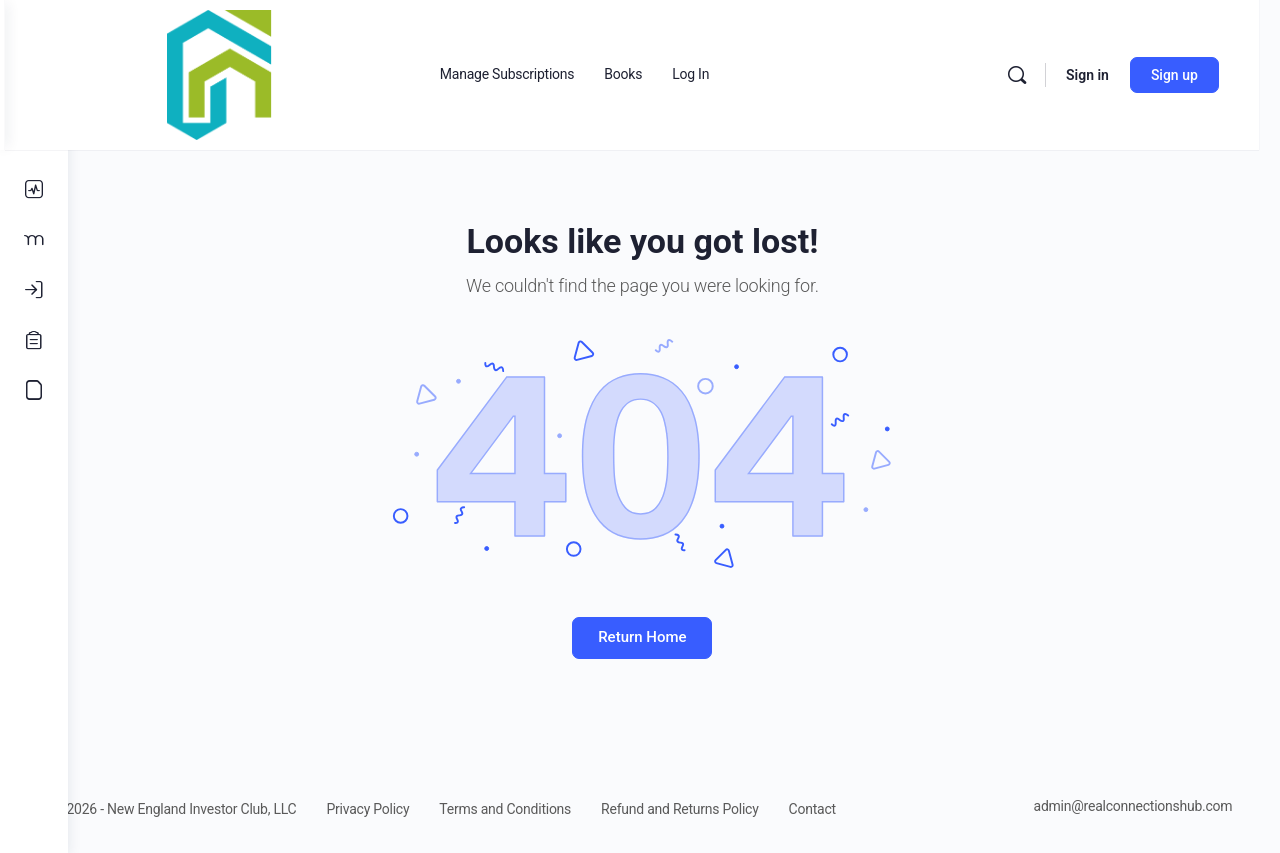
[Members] (34, 240)
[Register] (34, 340)
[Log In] (34, 290)
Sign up (1195, 75)
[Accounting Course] (34, 390)
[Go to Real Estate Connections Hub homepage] (283, 73)
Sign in (1108, 75)
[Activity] (34, 190)
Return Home (674, 637)
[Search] (1038, 75)
